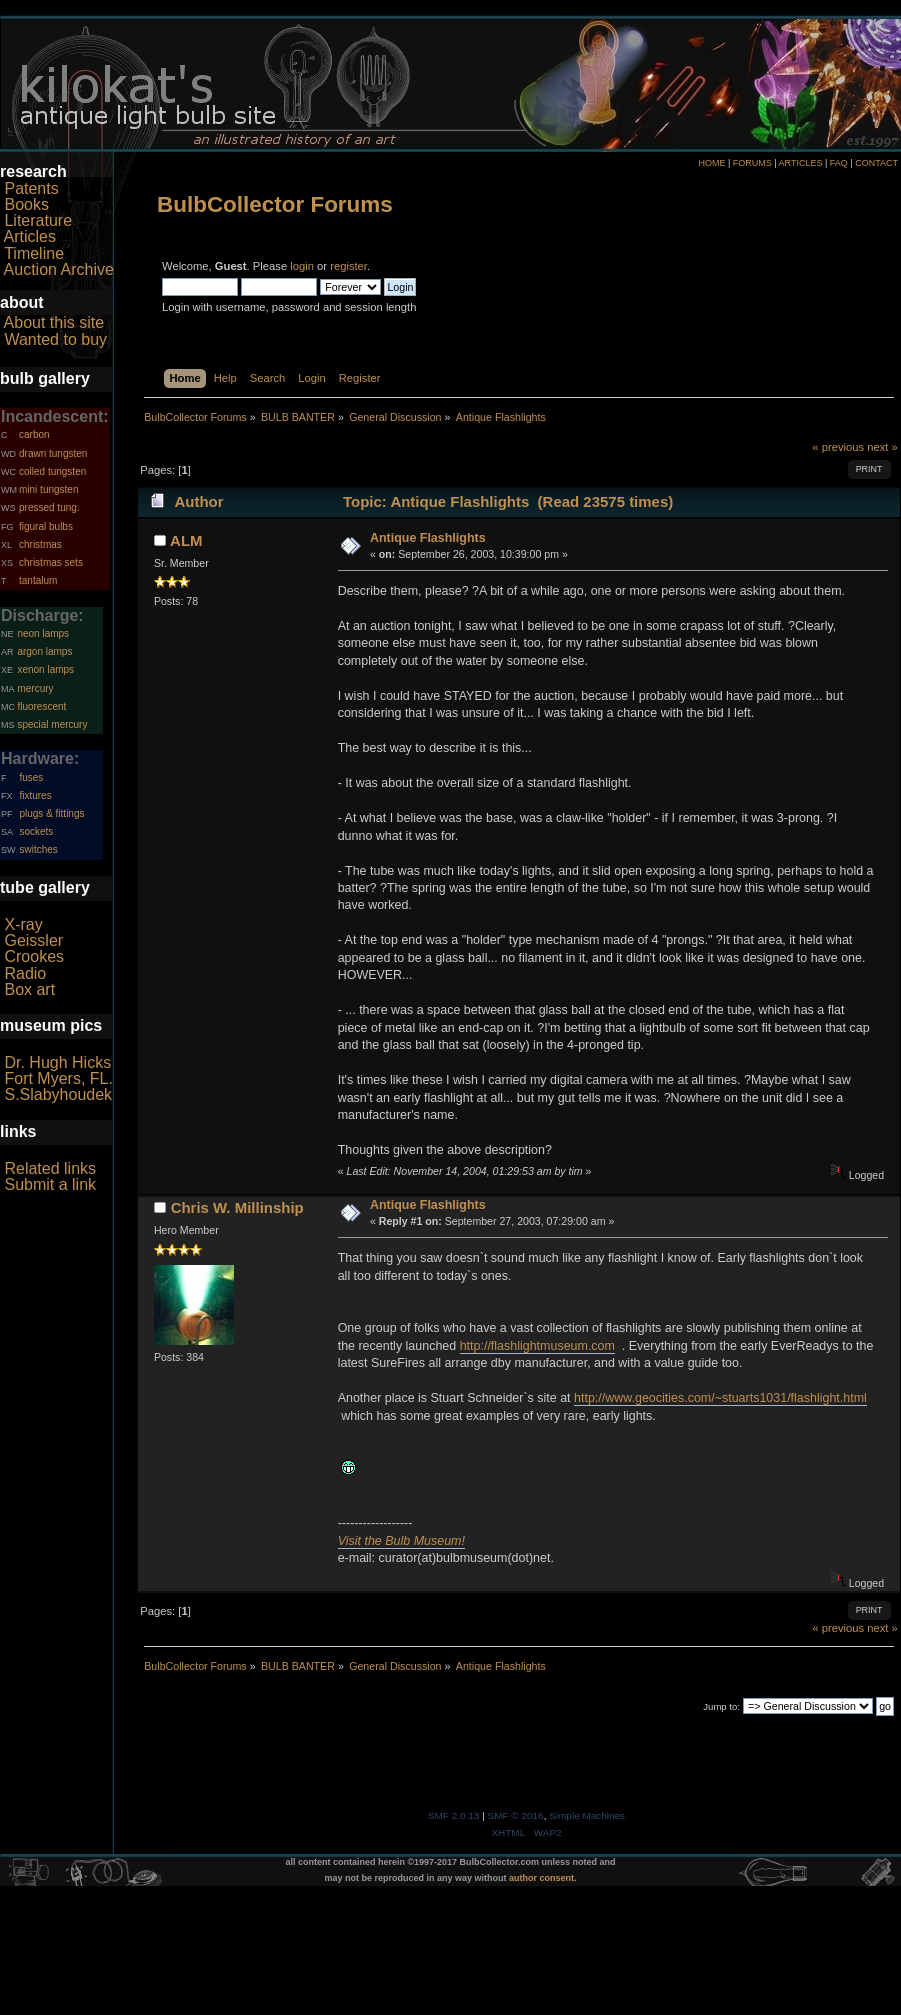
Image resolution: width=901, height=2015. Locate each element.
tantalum (38, 580)
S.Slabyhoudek (58, 1094)
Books (26, 204)
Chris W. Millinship (237, 1207)
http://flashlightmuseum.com (537, 1346)
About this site (54, 322)
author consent (541, 1878)
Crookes (34, 956)
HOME (711, 163)
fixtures (35, 795)
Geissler (33, 940)
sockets (36, 831)
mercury (35, 688)
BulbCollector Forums (275, 204)
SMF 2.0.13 (454, 1815)
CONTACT (876, 163)
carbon (34, 434)
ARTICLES (801, 163)
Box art (29, 989)
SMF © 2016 (516, 1815)
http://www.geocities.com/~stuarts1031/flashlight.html (720, 1398)
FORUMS (752, 163)
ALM (186, 540)
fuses (31, 777)
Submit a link (50, 1184)
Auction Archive (59, 269)
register (348, 266)
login (302, 266)
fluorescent (41, 706)
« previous (838, 447)
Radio (25, 973)
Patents (31, 188)
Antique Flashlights (428, 538)
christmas (40, 544)
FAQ (839, 163)
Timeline (34, 253)
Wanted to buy (55, 339)
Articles (30, 236)
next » (882, 447)
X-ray (23, 924)
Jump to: (721, 1706)
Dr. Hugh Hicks (57, 1062)
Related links (50, 1168)
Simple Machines (587, 1815)
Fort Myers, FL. (58, 1078)
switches (38, 849)
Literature (38, 220)
